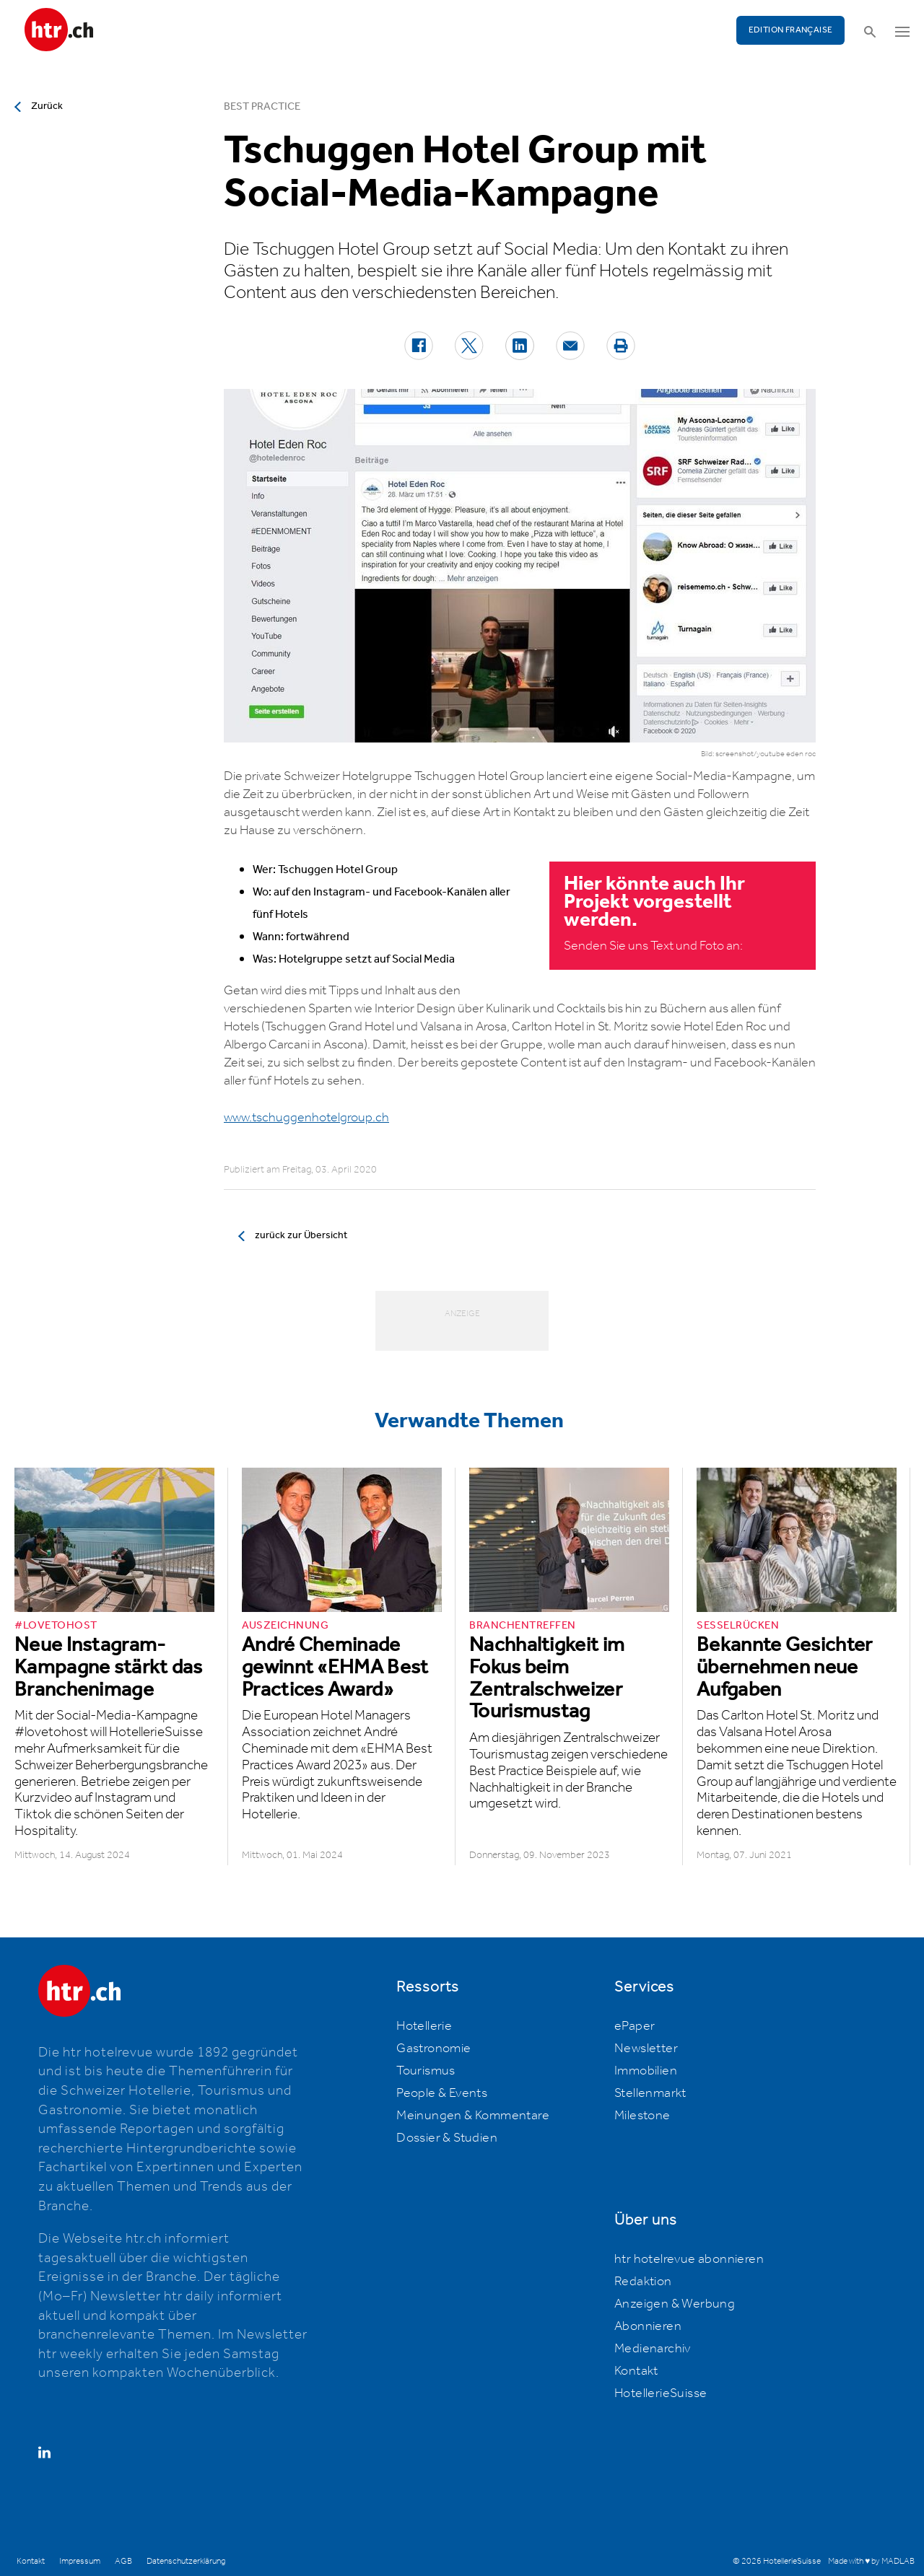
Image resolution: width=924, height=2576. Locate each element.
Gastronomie (433, 2048)
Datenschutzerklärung (186, 2561)
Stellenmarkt (650, 2093)
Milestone (642, 2116)
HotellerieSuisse (660, 2393)
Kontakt (636, 2371)
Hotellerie (424, 2026)
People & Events (441, 2093)
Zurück (47, 106)
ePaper (634, 2026)
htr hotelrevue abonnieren (689, 2259)
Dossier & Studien (446, 2138)
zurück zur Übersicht (301, 1235)
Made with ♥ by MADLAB (871, 2561)
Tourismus (426, 2071)
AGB (123, 2561)
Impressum (79, 2561)
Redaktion (643, 2281)
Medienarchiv (652, 2349)
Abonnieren (647, 2326)
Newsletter (646, 2048)
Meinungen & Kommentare (472, 2116)
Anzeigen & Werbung (674, 2304)
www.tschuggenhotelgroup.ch (306, 1118)
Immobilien (645, 2071)
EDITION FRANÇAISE (791, 30)
